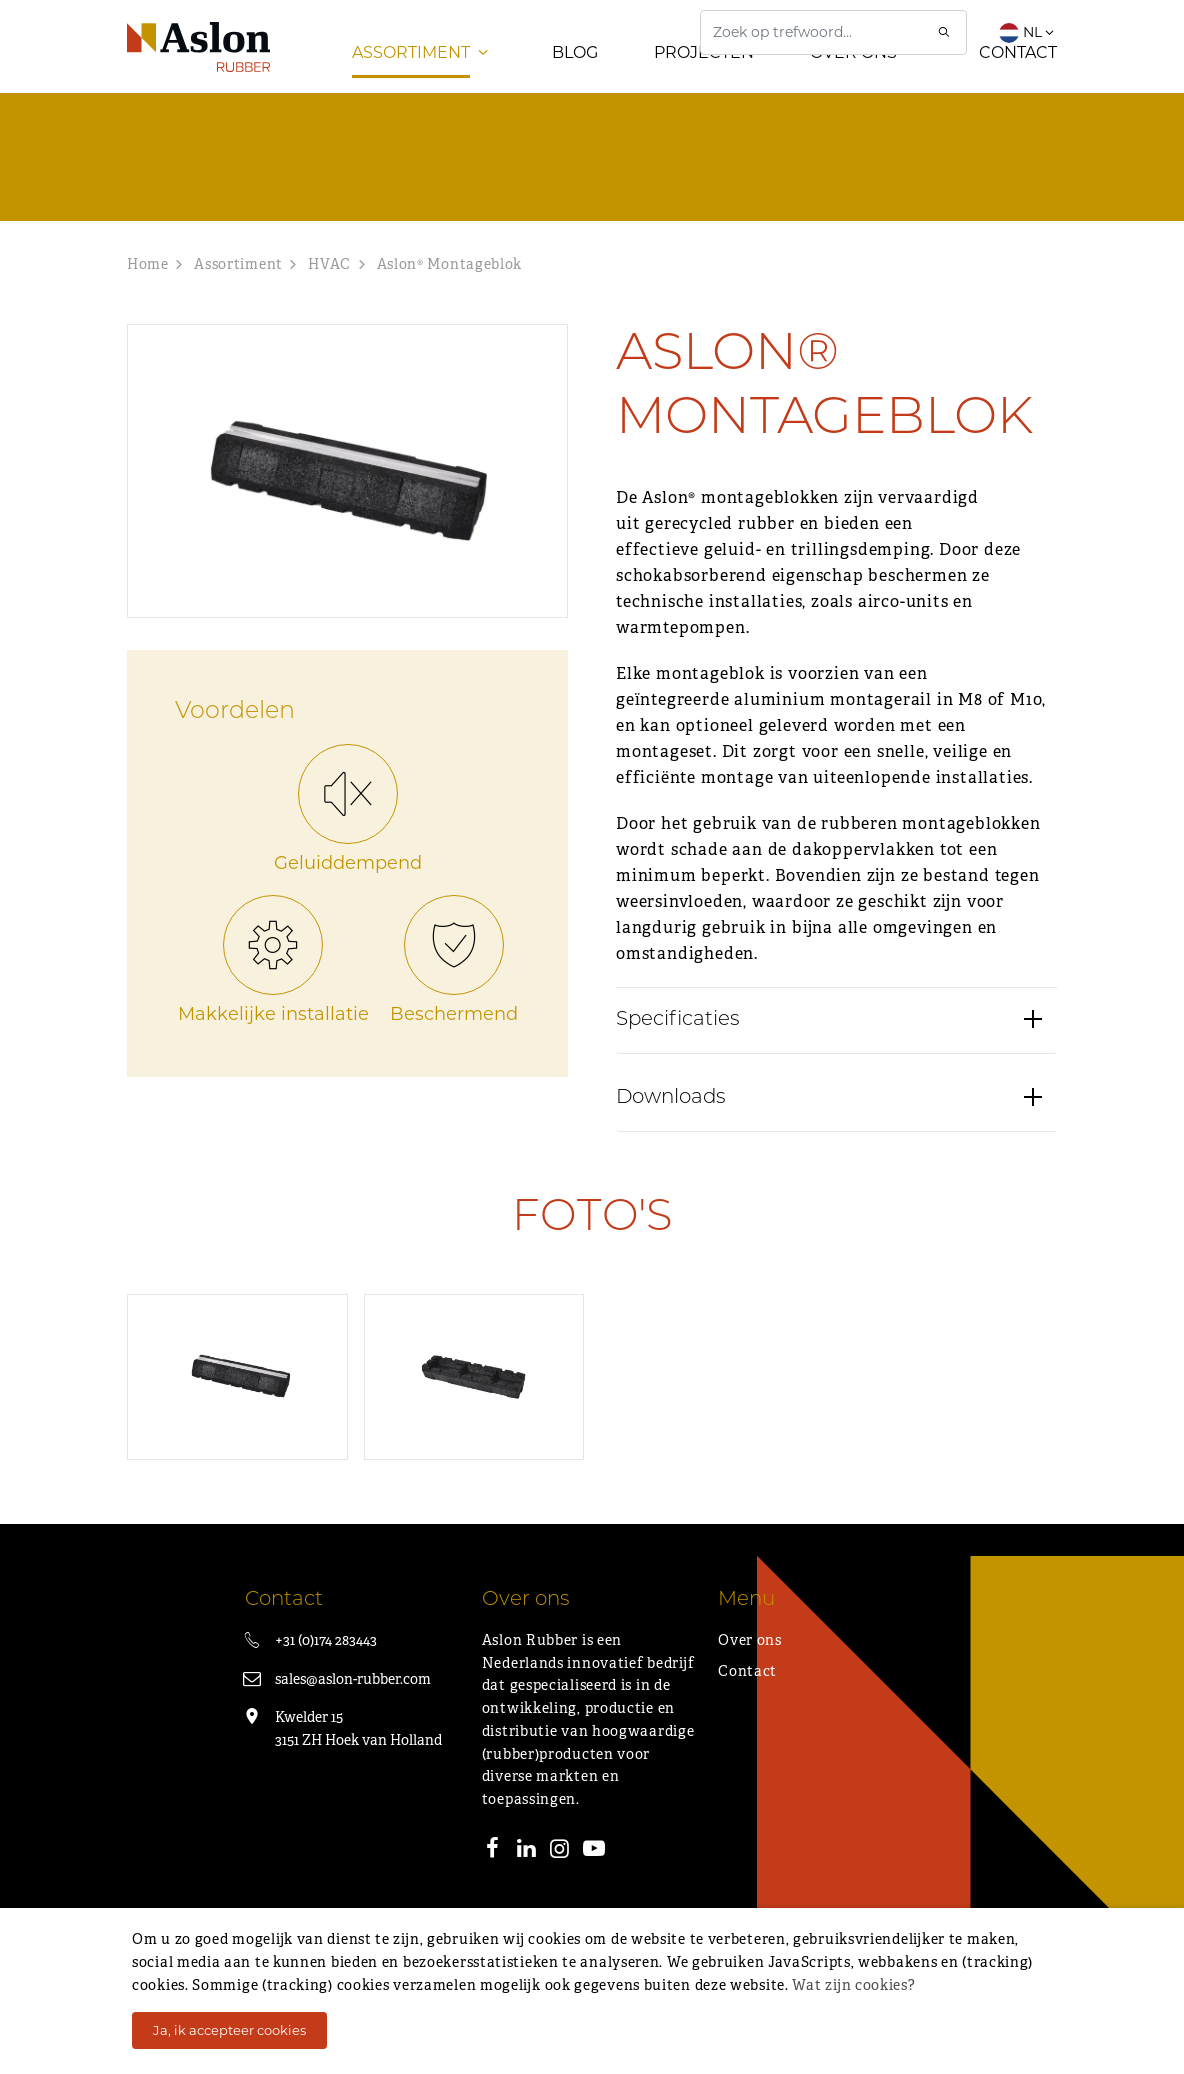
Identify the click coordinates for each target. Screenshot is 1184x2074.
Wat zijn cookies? (853, 1985)
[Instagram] (560, 1888)
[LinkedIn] (526, 1888)
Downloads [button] (671, 1203)
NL (1028, 32)
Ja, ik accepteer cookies (229, 2030)
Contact (1018, 89)
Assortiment (411, 89)
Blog (575, 89)
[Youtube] (594, 1888)
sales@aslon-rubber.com (353, 1716)
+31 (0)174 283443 (326, 1677)
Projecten (704, 89)
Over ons (853, 89)
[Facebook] (493, 1888)
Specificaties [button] (678, 1125)
